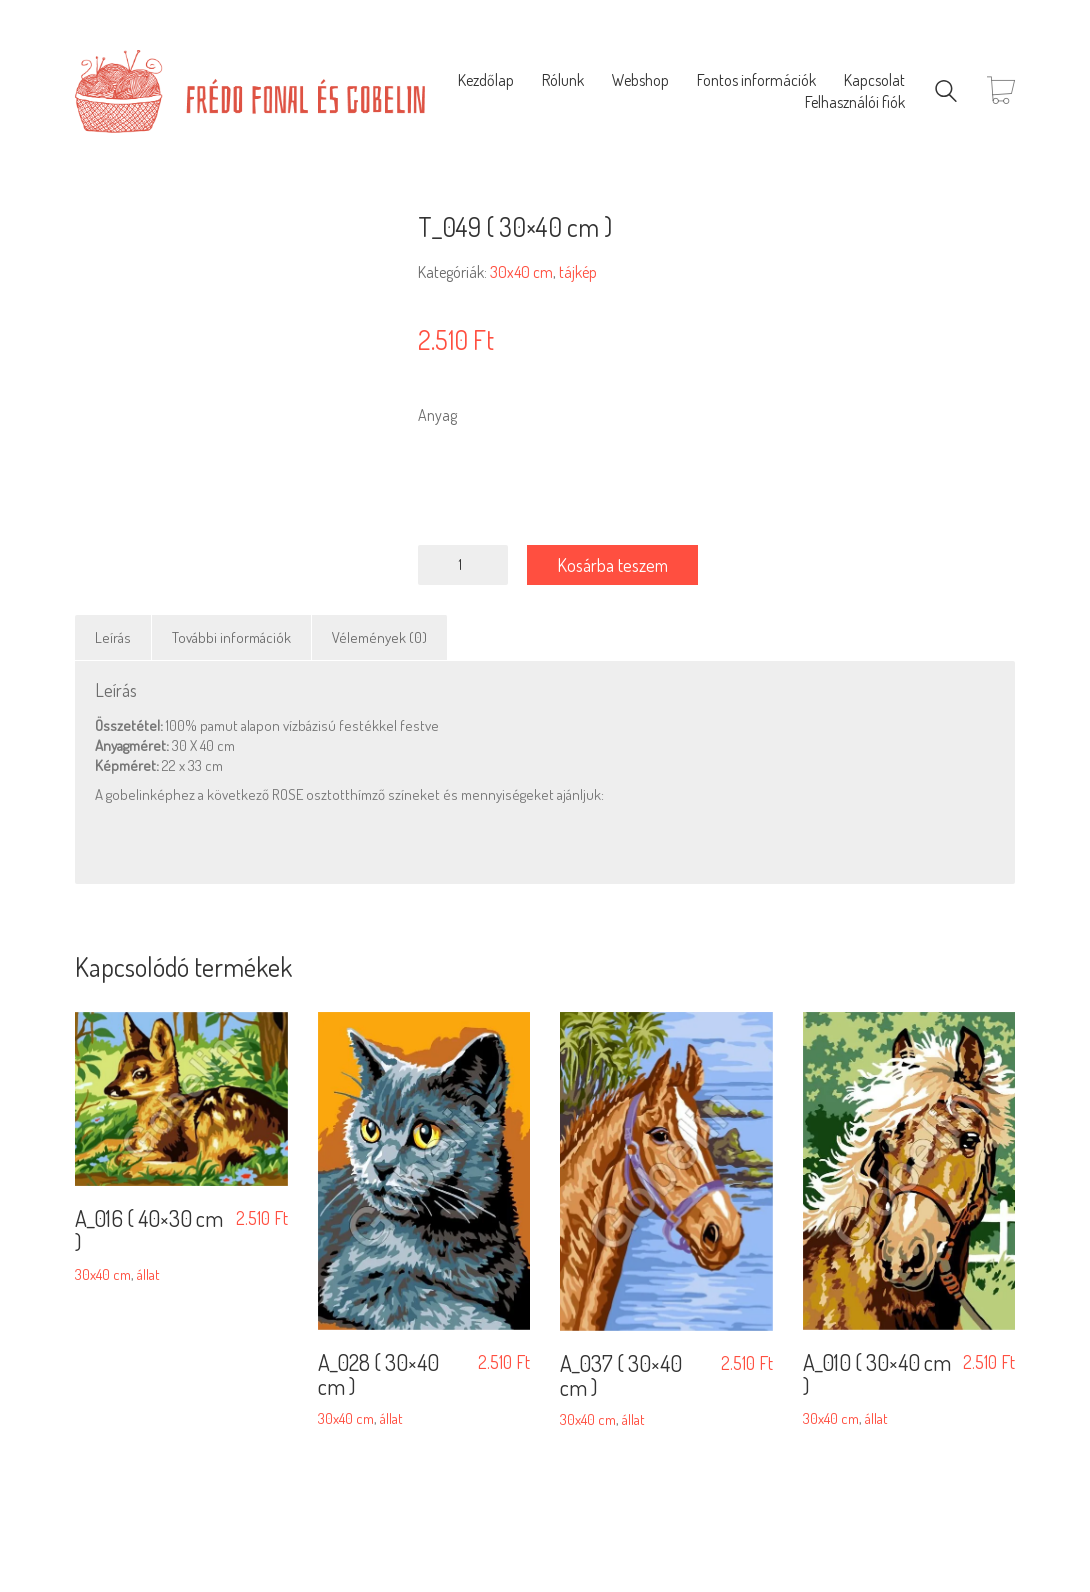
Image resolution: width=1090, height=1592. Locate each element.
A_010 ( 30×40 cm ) (877, 1374)
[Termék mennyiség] (463, 565)
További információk (231, 637)
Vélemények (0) (379, 637)
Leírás (113, 637)
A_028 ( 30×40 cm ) (378, 1374)
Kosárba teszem (613, 565)
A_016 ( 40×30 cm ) (149, 1229)
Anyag (437, 415)
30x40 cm (521, 272)
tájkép (578, 272)
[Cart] (1001, 91)
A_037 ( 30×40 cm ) (621, 1374)
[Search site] (946, 93)
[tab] (113, 638)
